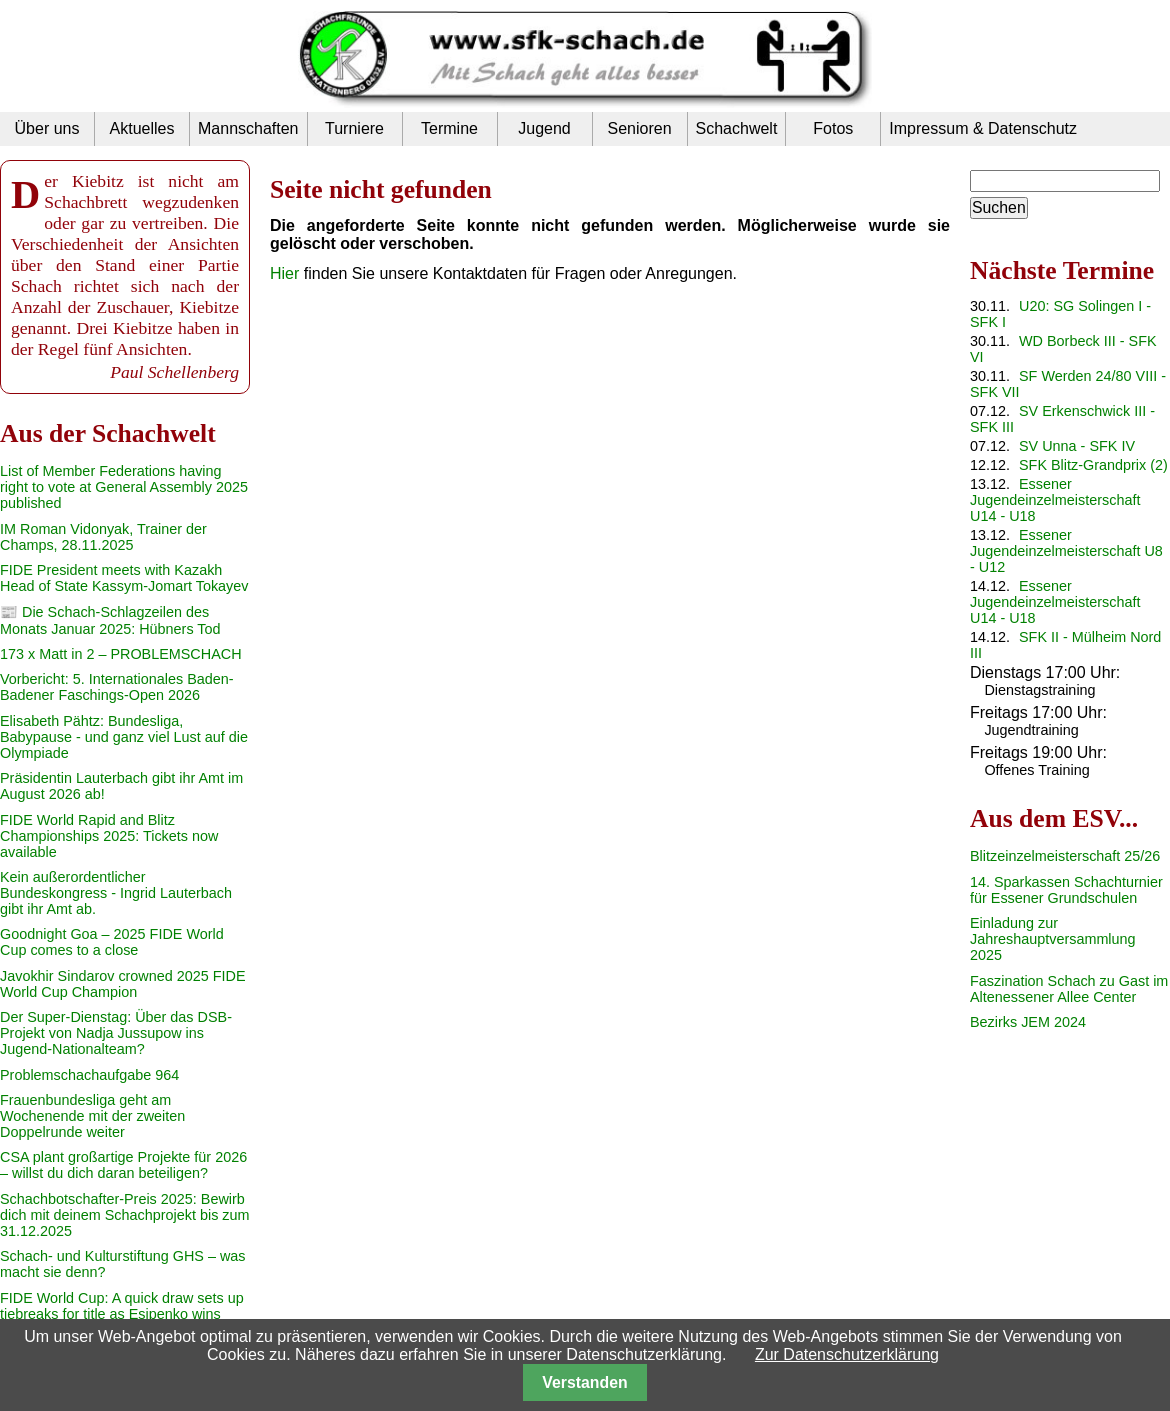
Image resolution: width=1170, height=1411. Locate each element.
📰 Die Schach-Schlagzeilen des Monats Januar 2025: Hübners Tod (110, 620)
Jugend (544, 128)
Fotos (833, 128)
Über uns (47, 128)
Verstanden (584, 1382)
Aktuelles (142, 128)
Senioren (639, 128)
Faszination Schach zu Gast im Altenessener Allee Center (1069, 989)
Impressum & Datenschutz (983, 128)
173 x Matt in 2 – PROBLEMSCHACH (121, 654)
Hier (284, 273)
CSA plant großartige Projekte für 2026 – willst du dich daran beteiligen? (123, 1165)
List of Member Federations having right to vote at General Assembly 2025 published (124, 487)
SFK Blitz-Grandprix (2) (1093, 465)
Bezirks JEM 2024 (1028, 1022)
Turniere (354, 128)
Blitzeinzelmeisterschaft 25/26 (1065, 856)
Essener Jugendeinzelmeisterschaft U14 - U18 (1055, 500)
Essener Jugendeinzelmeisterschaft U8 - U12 (1066, 551)
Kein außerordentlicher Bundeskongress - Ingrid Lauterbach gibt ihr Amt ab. (116, 893)
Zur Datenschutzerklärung (847, 1354)
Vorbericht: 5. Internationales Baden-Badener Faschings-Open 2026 (117, 687)
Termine (449, 128)
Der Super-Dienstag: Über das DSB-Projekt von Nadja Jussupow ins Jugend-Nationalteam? (116, 1033)
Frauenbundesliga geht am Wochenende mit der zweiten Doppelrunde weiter (92, 1116)
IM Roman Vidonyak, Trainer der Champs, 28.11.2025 (103, 537)
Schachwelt (737, 128)
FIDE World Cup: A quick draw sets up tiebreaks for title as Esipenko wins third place (122, 1314)
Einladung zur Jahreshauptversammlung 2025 (1053, 939)
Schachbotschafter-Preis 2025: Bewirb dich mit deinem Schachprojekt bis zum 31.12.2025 (125, 1215)
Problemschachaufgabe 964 (89, 1075)
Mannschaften (248, 128)
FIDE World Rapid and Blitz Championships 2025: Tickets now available (109, 836)
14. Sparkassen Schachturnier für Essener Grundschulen (1066, 890)
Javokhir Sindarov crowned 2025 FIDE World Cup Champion (123, 984)
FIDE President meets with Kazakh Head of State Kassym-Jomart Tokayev (124, 578)
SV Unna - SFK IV (1077, 446)
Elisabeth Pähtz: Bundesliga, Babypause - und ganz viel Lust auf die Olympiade (124, 737)
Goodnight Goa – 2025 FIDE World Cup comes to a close (112, 942)
